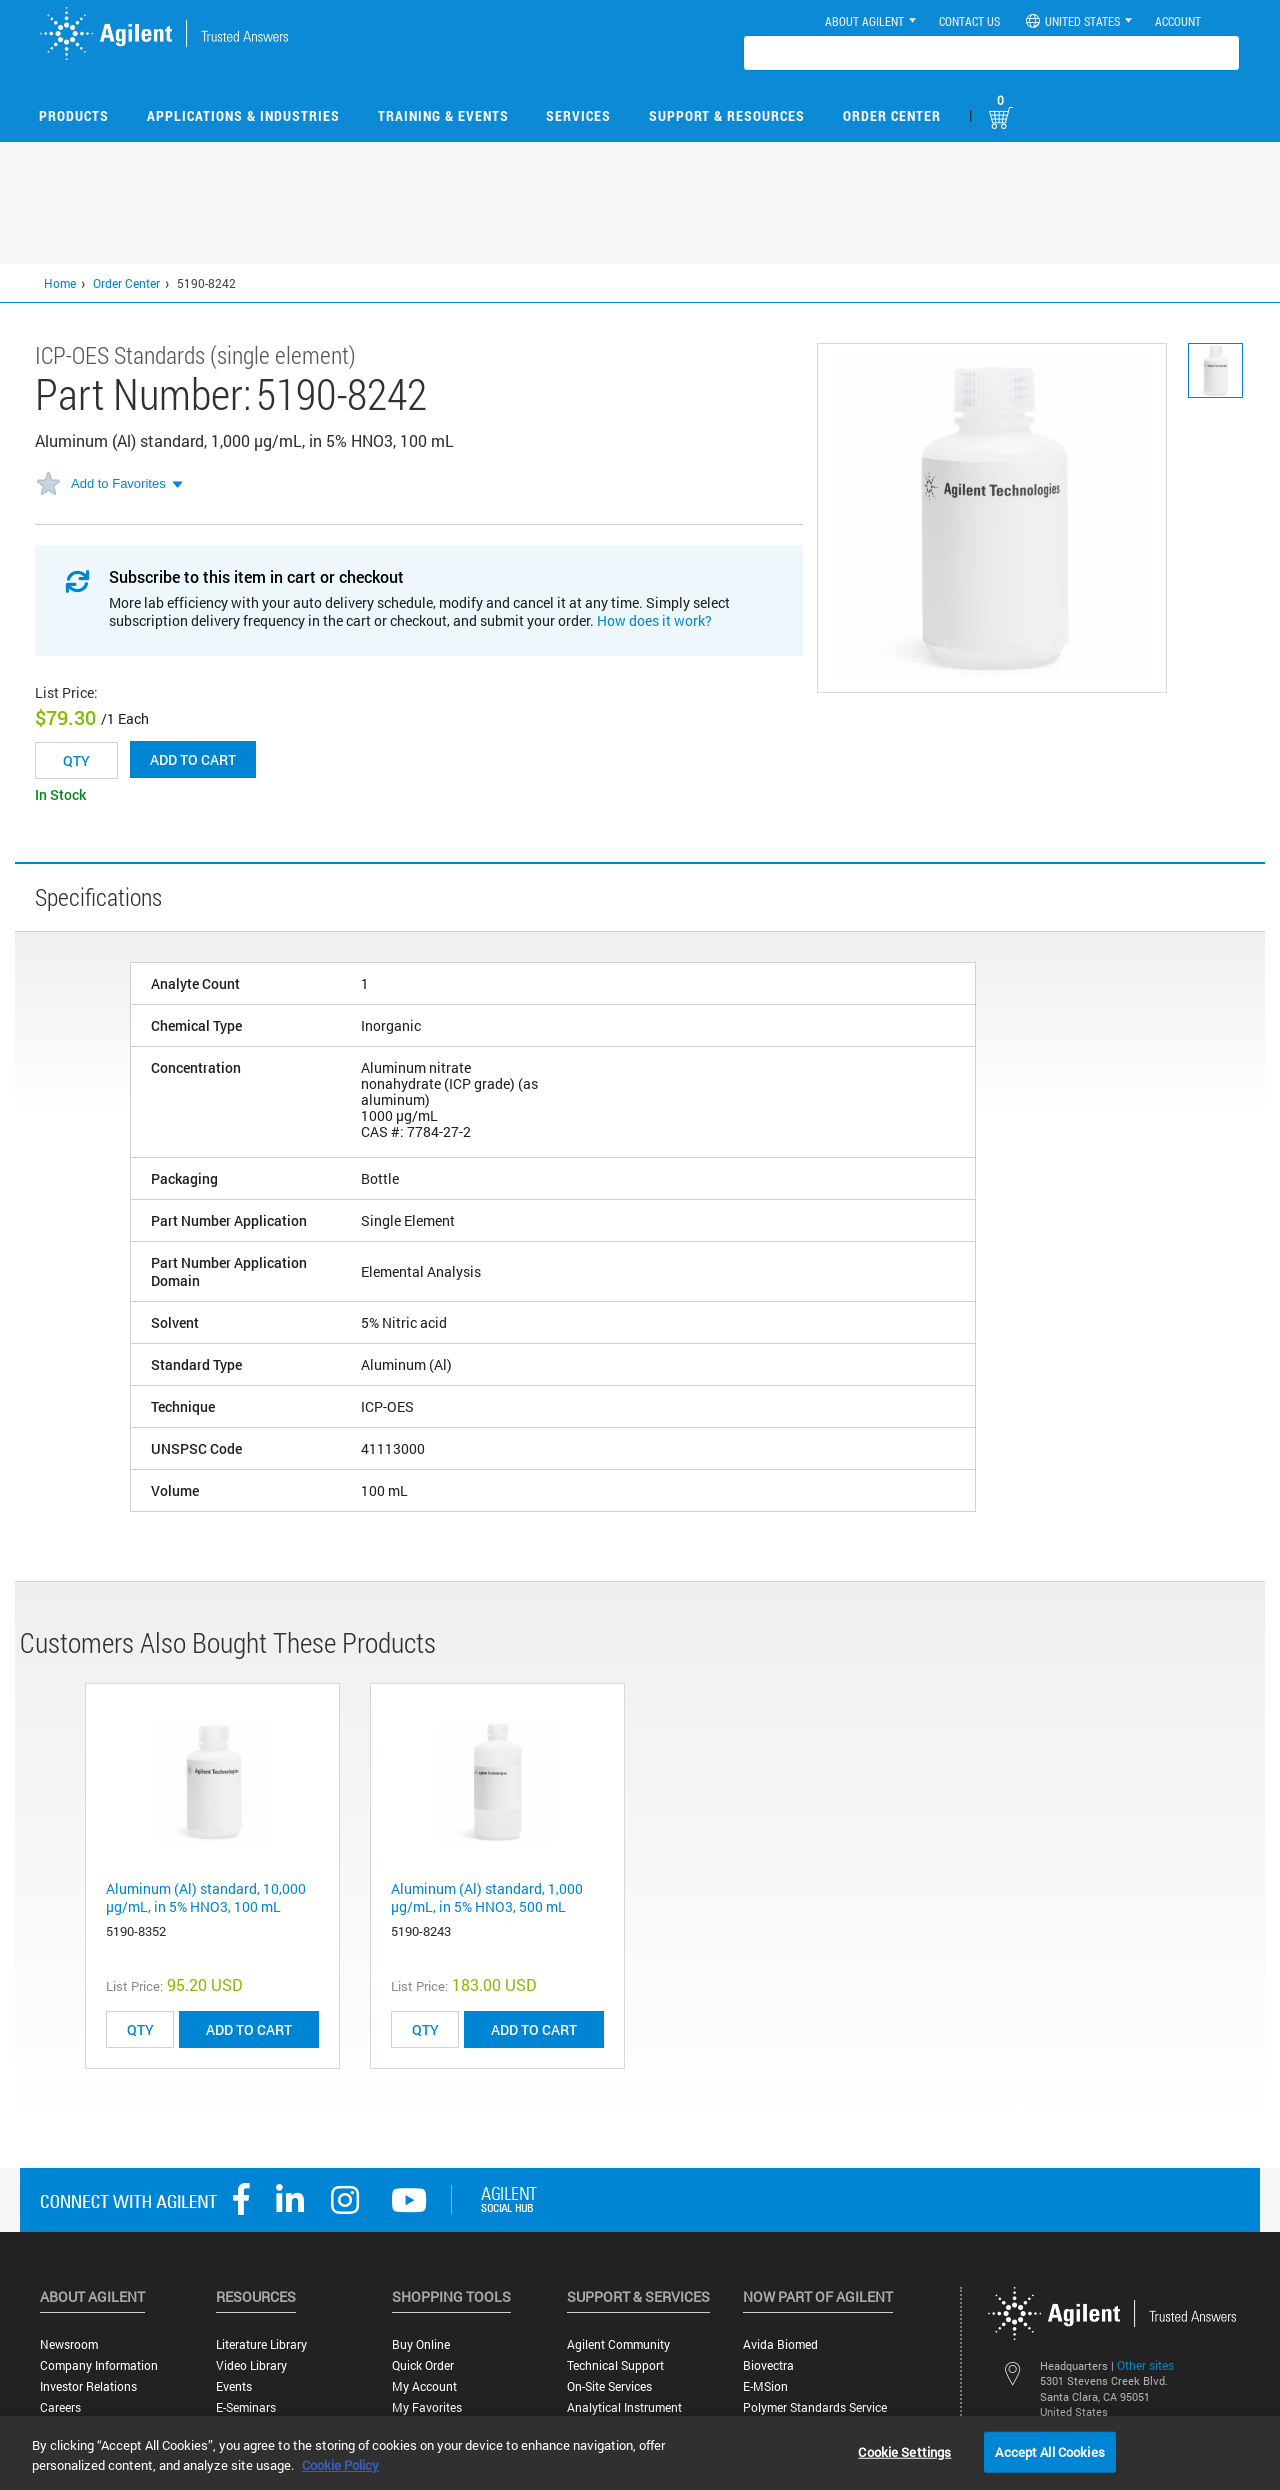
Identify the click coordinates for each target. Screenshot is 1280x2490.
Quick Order (423, 2365)
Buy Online (421, 2344)
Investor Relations (88, 2386)
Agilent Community (618, 2344)
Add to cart (193, 759)
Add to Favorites (118, 483)
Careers (60, 2407)
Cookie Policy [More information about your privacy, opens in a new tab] (340, 2465)
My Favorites (427, 2407)
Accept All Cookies (1049, 2451)
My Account (424, 2386)
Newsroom (69, 2344)
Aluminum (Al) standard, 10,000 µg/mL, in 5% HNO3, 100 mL (206, 1897)
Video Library (251, 2365)
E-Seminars (246, 2407)
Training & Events (443, 115)
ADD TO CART (249, 2029)
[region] (640, 2453)
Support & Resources (727, 115)
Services (578, 115)
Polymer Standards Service (815, 2407)
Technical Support (615, 2365)
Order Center (892, 115)
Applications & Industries (243, 115)
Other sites (1145, 2365)
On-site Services (609, 2386)
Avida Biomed (780, 2344)
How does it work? (654, 620)
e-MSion (765, 2386)
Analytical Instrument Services (624, 2415)
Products (74, 115)
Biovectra (768, 2365)
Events (234, 2386)
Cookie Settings (904, 2451)
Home (60, 283)
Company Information (99, 2365)
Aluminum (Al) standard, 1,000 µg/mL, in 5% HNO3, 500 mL (487, 1897)
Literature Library (261, 2344)
